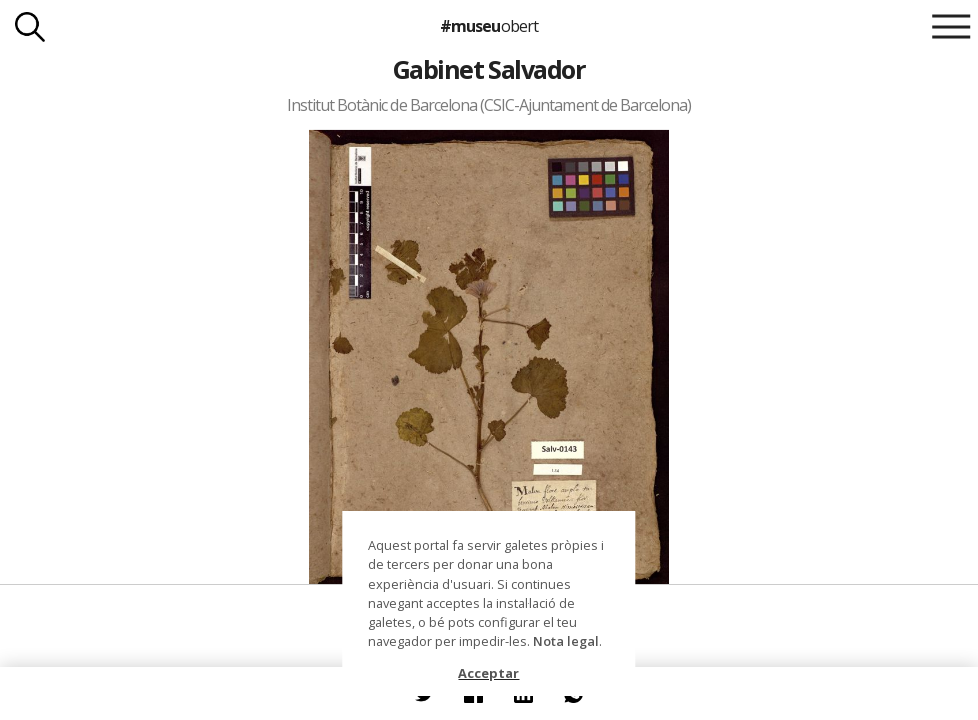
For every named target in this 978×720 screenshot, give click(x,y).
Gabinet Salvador (489, 69)
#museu (488, 26)
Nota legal (566, 641)
